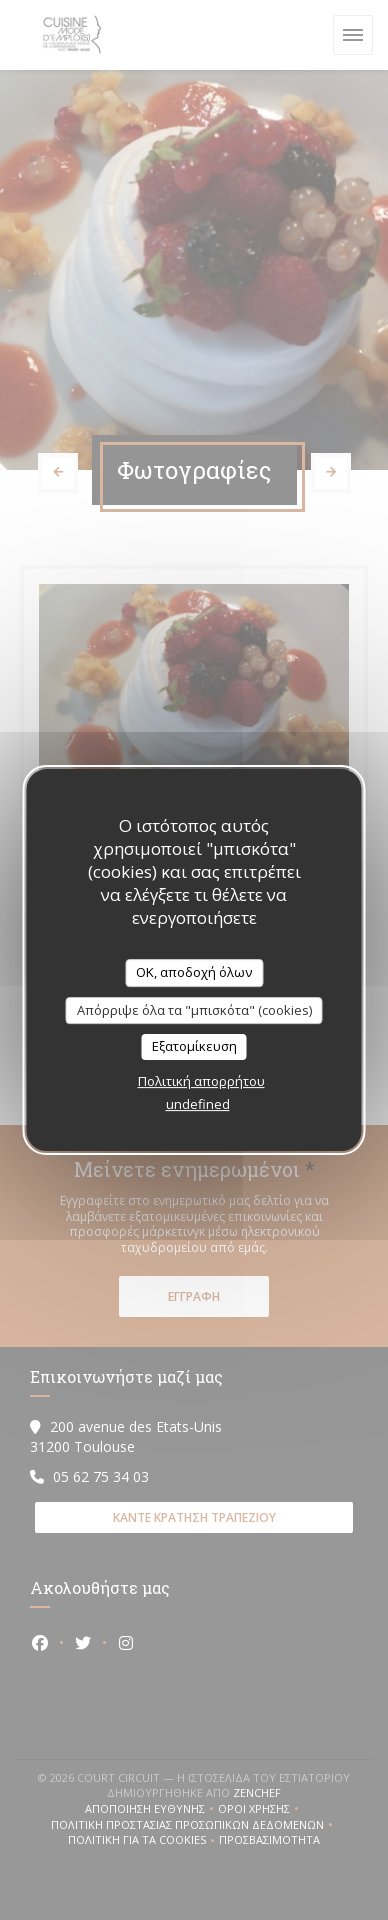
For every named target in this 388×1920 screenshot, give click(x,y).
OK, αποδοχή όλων (194, 972)
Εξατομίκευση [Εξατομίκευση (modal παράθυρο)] (194, 1046)
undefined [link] (198, 1104)
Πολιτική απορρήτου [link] (201, 1081)
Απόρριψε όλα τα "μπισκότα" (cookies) (194, 1010)
